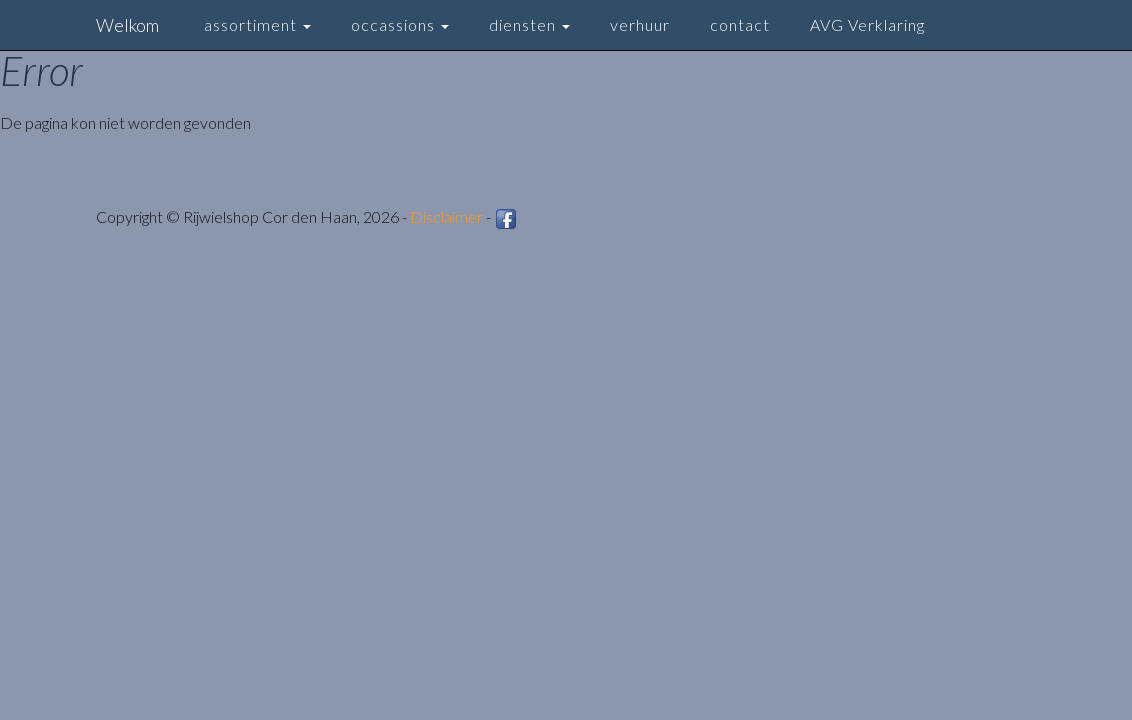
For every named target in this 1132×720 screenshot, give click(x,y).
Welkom (127, 25)
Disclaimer (446, 216)
